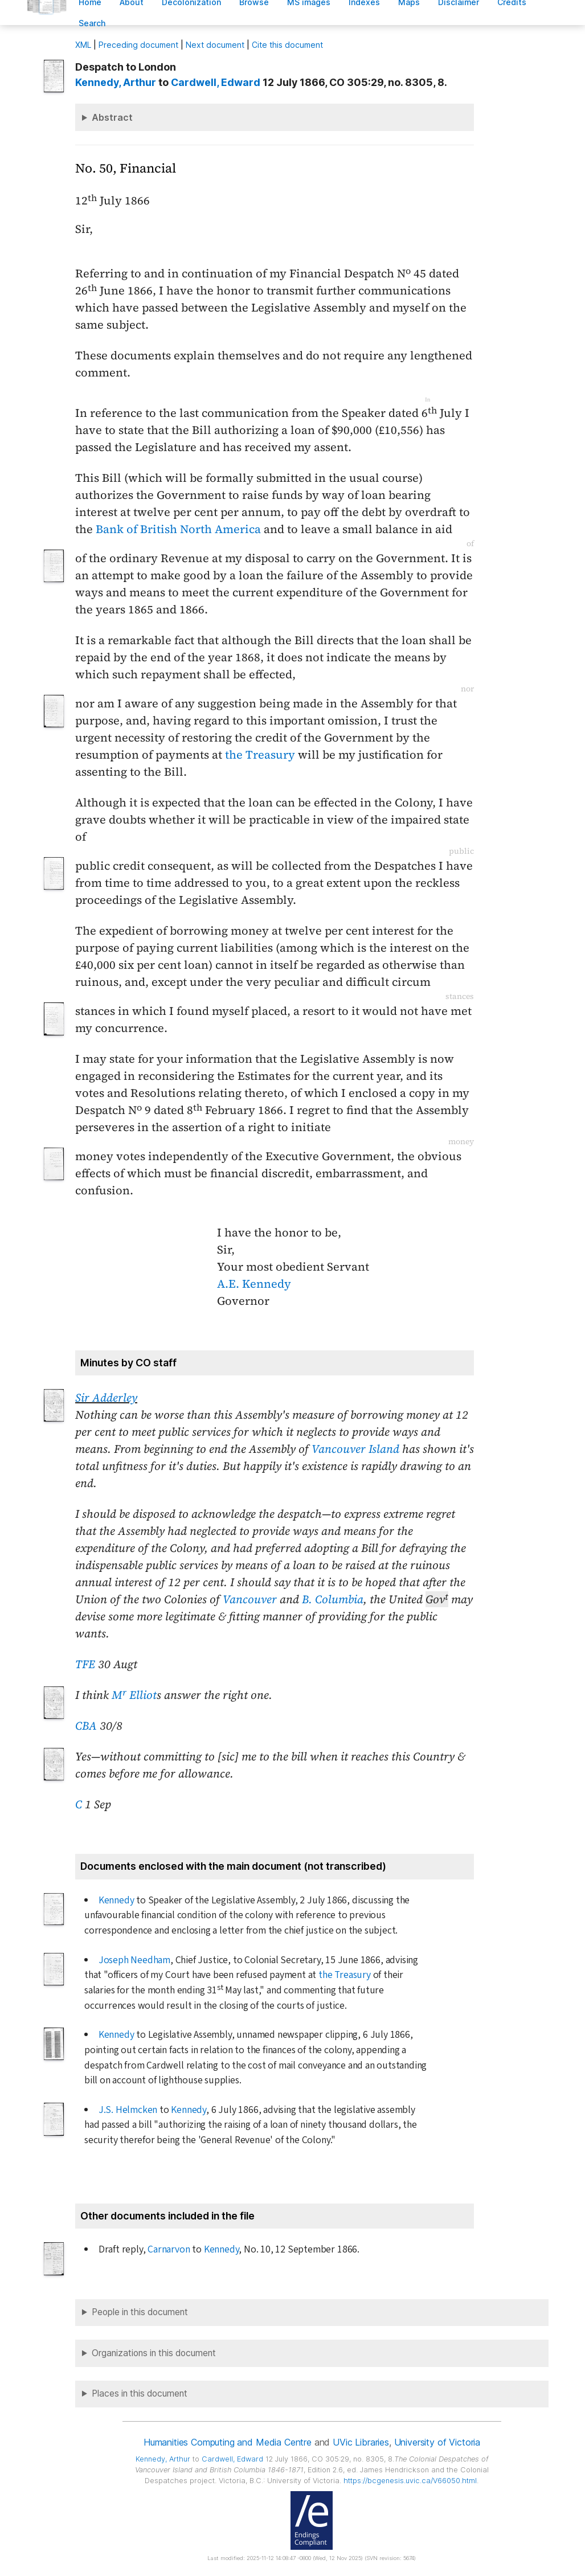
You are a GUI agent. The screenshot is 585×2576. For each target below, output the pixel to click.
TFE (85, 1664)
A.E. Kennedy (254, 1284)
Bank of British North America (178, 529)
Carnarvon (169, 2249)
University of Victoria (437, 2442)
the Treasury (260, 755)
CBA (86, 1726)
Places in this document (139, 2393)
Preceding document (138, 45)
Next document (215, 45)
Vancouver (250, 1599)
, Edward (215, 82)
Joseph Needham (134, 1960)
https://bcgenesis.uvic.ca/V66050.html (410, 2480)
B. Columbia (332, 1599)
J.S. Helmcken (128, 2110)
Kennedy (116, 1900)
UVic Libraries (361, 2442)
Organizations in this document (154, 2353)
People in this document (140, 2312)
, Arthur (115, 82)
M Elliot (134, 1695)
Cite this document (287, 45)
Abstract (112, 117)
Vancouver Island (355, 1449)
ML (83, 45)
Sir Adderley (106, 1398)
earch (92, 23)
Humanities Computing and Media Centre (228, 2442)
